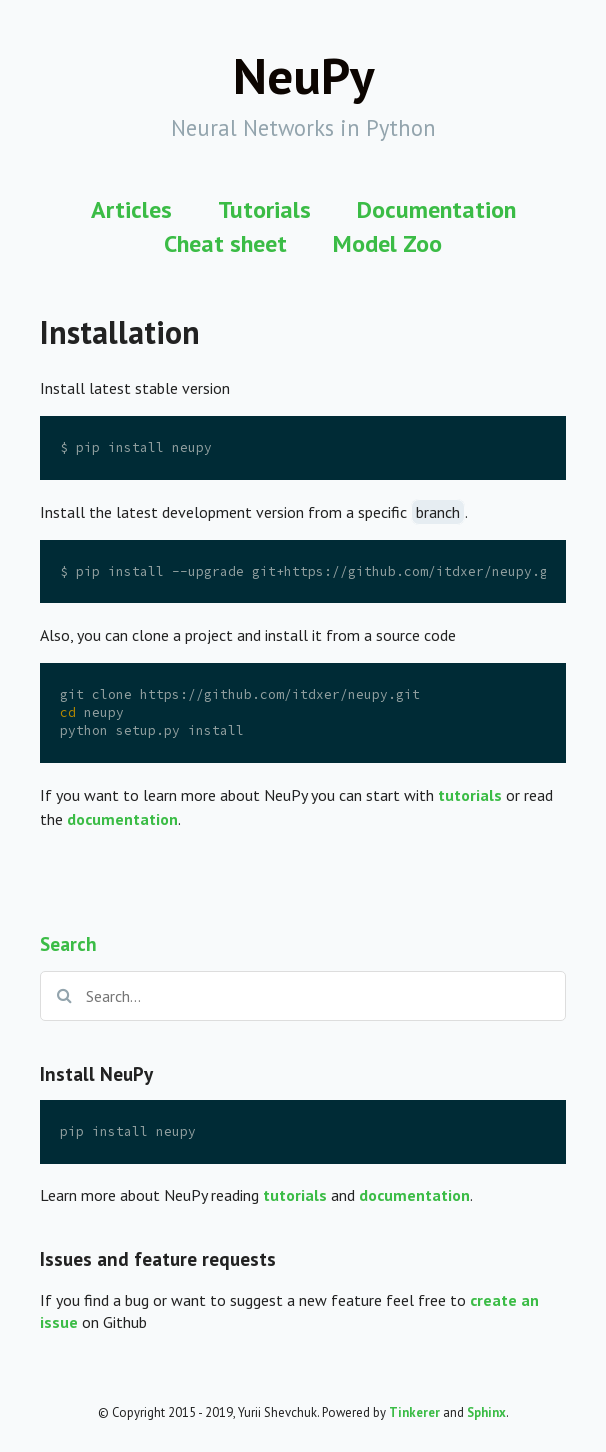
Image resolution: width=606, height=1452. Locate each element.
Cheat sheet (225, 243)
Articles (131, 209)
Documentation (436, 209)
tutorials (295, 1195)
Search (68, 943)
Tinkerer (414, 1412)
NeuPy (303, 75)
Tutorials (264, 209)
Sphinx (486, 1412)
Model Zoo (387, 243)
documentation (414, 1195)
